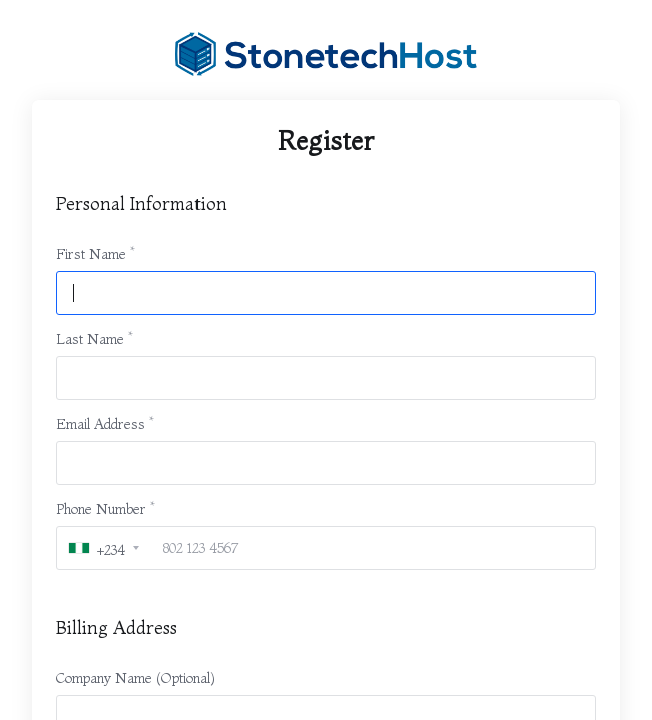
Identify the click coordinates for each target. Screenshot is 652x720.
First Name (91, 254)
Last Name (90, 339)
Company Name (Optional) (135, 678)
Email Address (100, 424)
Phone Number (101, 509)
